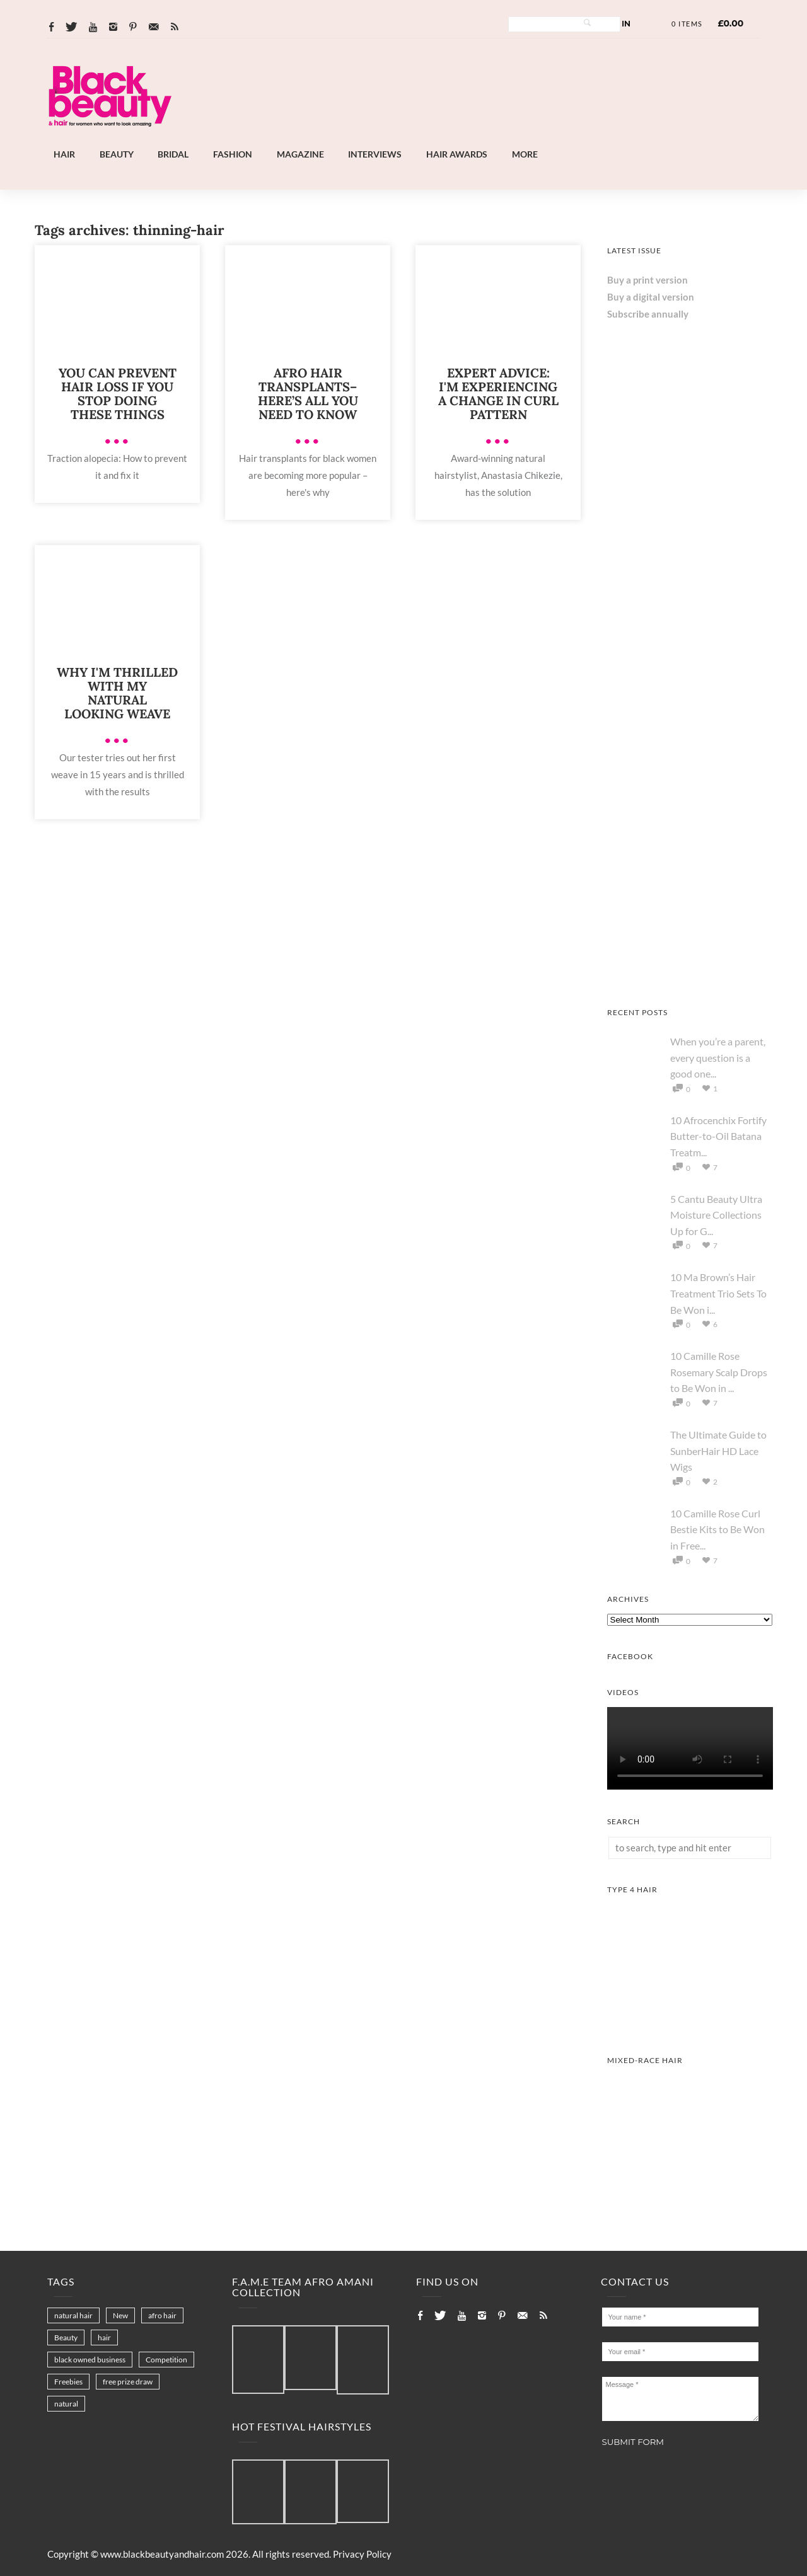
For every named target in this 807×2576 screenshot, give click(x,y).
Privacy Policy (362, 2554)
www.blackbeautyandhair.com (162, 2554)
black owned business (89, 2359)
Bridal (173, 154)
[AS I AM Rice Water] (690, 809)
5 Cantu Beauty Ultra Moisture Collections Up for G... (716, 1215)
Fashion (232, 154)
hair (104, 2337)
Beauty (117, 154)
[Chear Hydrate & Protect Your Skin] (690, 643)
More (525, 154)
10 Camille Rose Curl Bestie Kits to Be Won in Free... (717, 1529)
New (120, 2315)
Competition (166, 2359)
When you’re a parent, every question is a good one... (717, 1057)
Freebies (68, 2381)
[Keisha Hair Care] (690, 976)
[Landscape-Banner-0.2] (437, 138)
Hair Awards (456, 154)
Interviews (375, 154)
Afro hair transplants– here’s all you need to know (308, 393)
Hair (64, 154)
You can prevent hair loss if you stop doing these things (118, 393)
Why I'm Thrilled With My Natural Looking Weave (117, 693)
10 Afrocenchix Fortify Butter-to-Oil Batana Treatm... (718, 1136)
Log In (616, 23)
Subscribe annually (647, 313)
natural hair (73, 2315)
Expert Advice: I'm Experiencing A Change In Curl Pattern (498, 393)
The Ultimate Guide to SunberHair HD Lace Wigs (718, 1451)
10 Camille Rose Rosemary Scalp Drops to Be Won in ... (718, 1372)
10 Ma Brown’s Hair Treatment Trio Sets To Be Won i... (718, 1293)
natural (66, 2403)
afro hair (162, 2315)
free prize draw (128, 2381)
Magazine (300, 154)
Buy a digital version (650, 296)
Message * (680, 2399)
